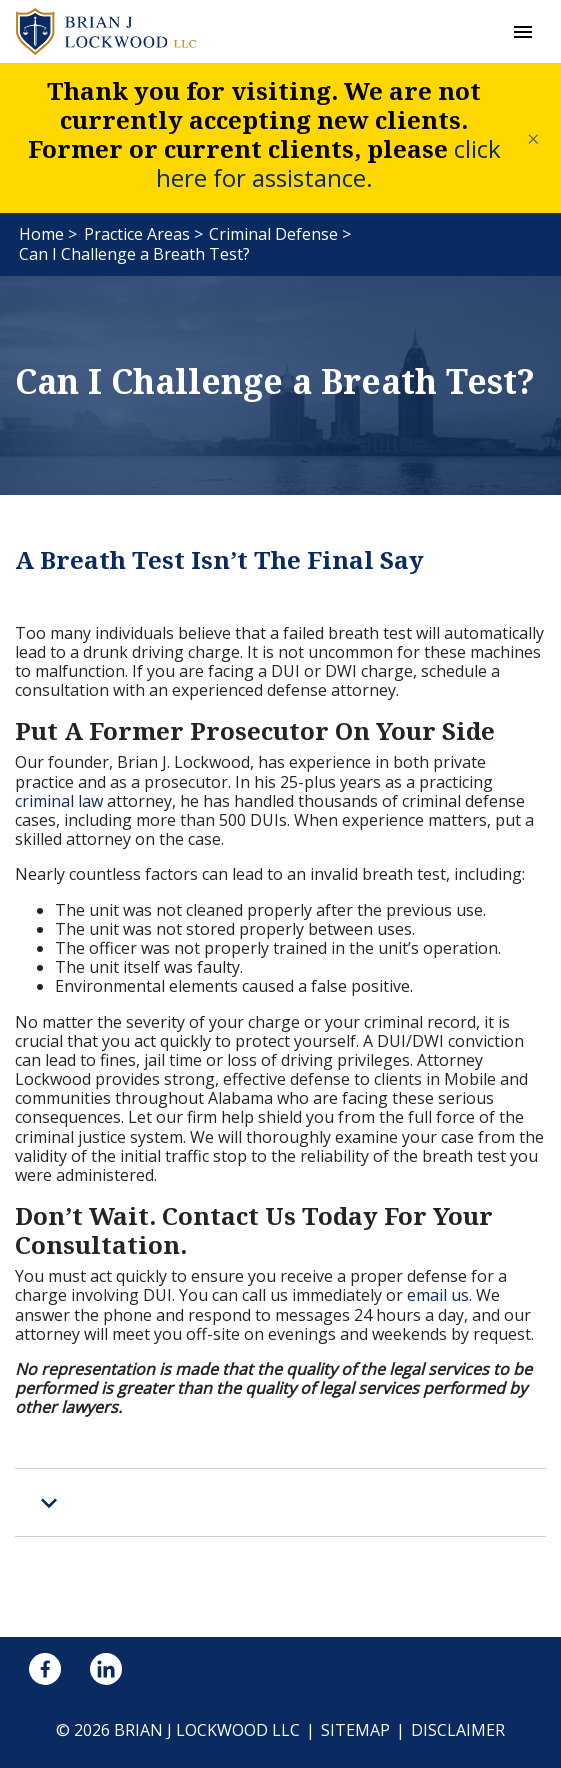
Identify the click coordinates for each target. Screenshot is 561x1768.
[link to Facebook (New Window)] (45, 1669)
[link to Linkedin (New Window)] (106, 1669)
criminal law (59, 801)
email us (438, 1295)
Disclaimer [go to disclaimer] (458, 1730)
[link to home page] (106, 30)
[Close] (533, 138)
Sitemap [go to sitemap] (355, 1730)
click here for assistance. (328, 163)
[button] (522, 31)
